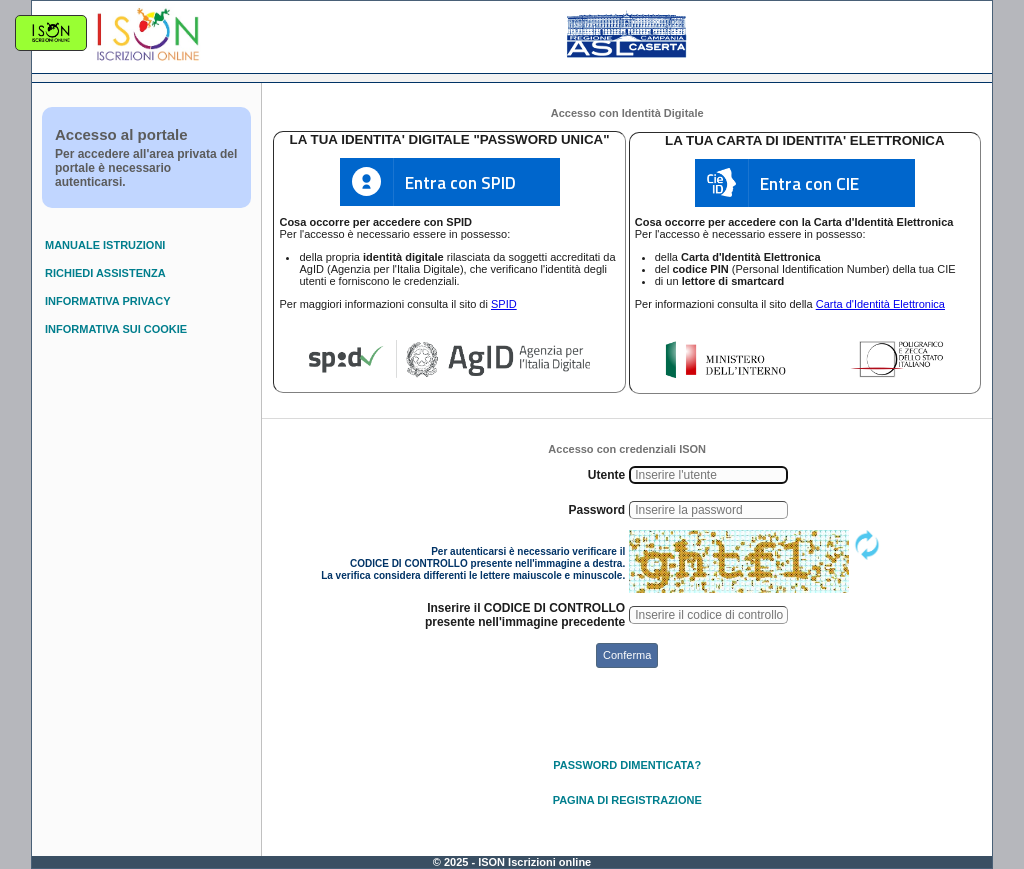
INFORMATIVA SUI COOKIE (116, 329)
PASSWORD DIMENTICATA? (627, 765)
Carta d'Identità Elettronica (880, 304)
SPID (504, 304)
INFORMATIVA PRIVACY (107, 301)
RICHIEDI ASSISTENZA (105, 273)
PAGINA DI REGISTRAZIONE (627, 800)
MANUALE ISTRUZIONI (105, 245)
